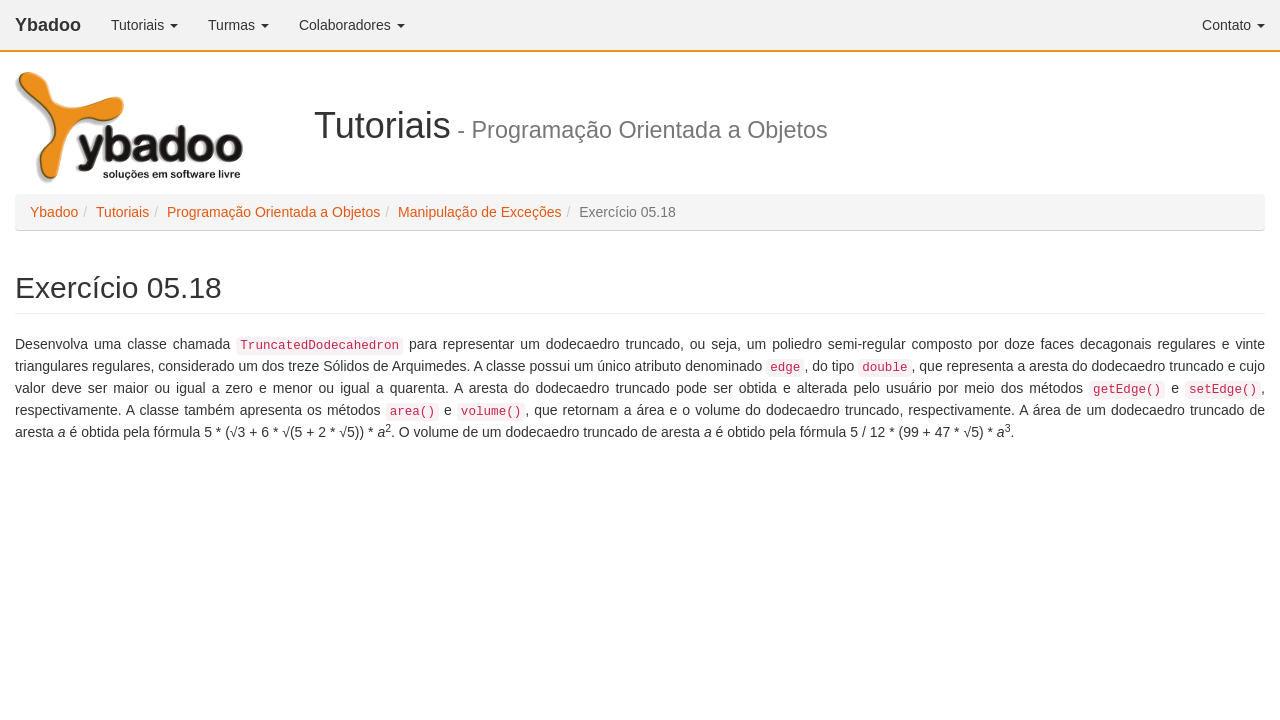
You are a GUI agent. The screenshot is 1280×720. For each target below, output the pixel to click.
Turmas (238, 25)
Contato (1233, 25)
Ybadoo (48, 25)
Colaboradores (352, 25)
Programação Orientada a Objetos (273, 212)
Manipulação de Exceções (479, 212)
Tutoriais (144, 25)
